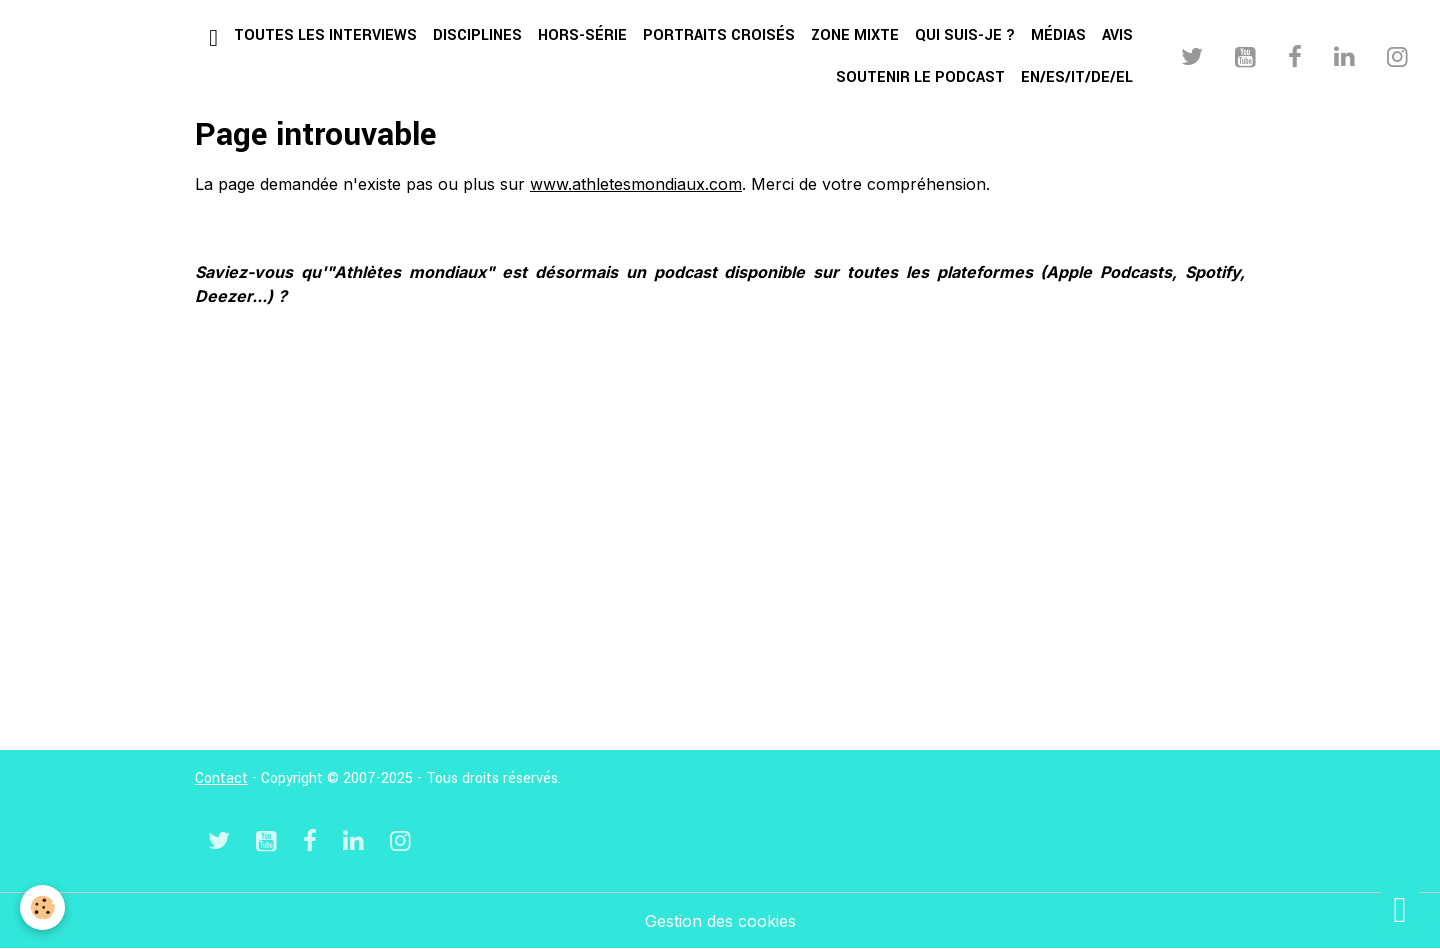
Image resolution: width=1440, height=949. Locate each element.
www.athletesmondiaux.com (636, 184)
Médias (1058, 35)
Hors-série (582, 35)
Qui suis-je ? (965, 35)
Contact (221, 778)
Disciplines (477, 35)
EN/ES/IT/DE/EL (1077, 77)
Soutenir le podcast (920, 77)
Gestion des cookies (720, 921)
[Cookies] (42, 907)
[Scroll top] (1400, 909)
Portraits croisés (719, 35)
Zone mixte (855, 35)
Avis (1117, 35)
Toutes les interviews (325, 35)
